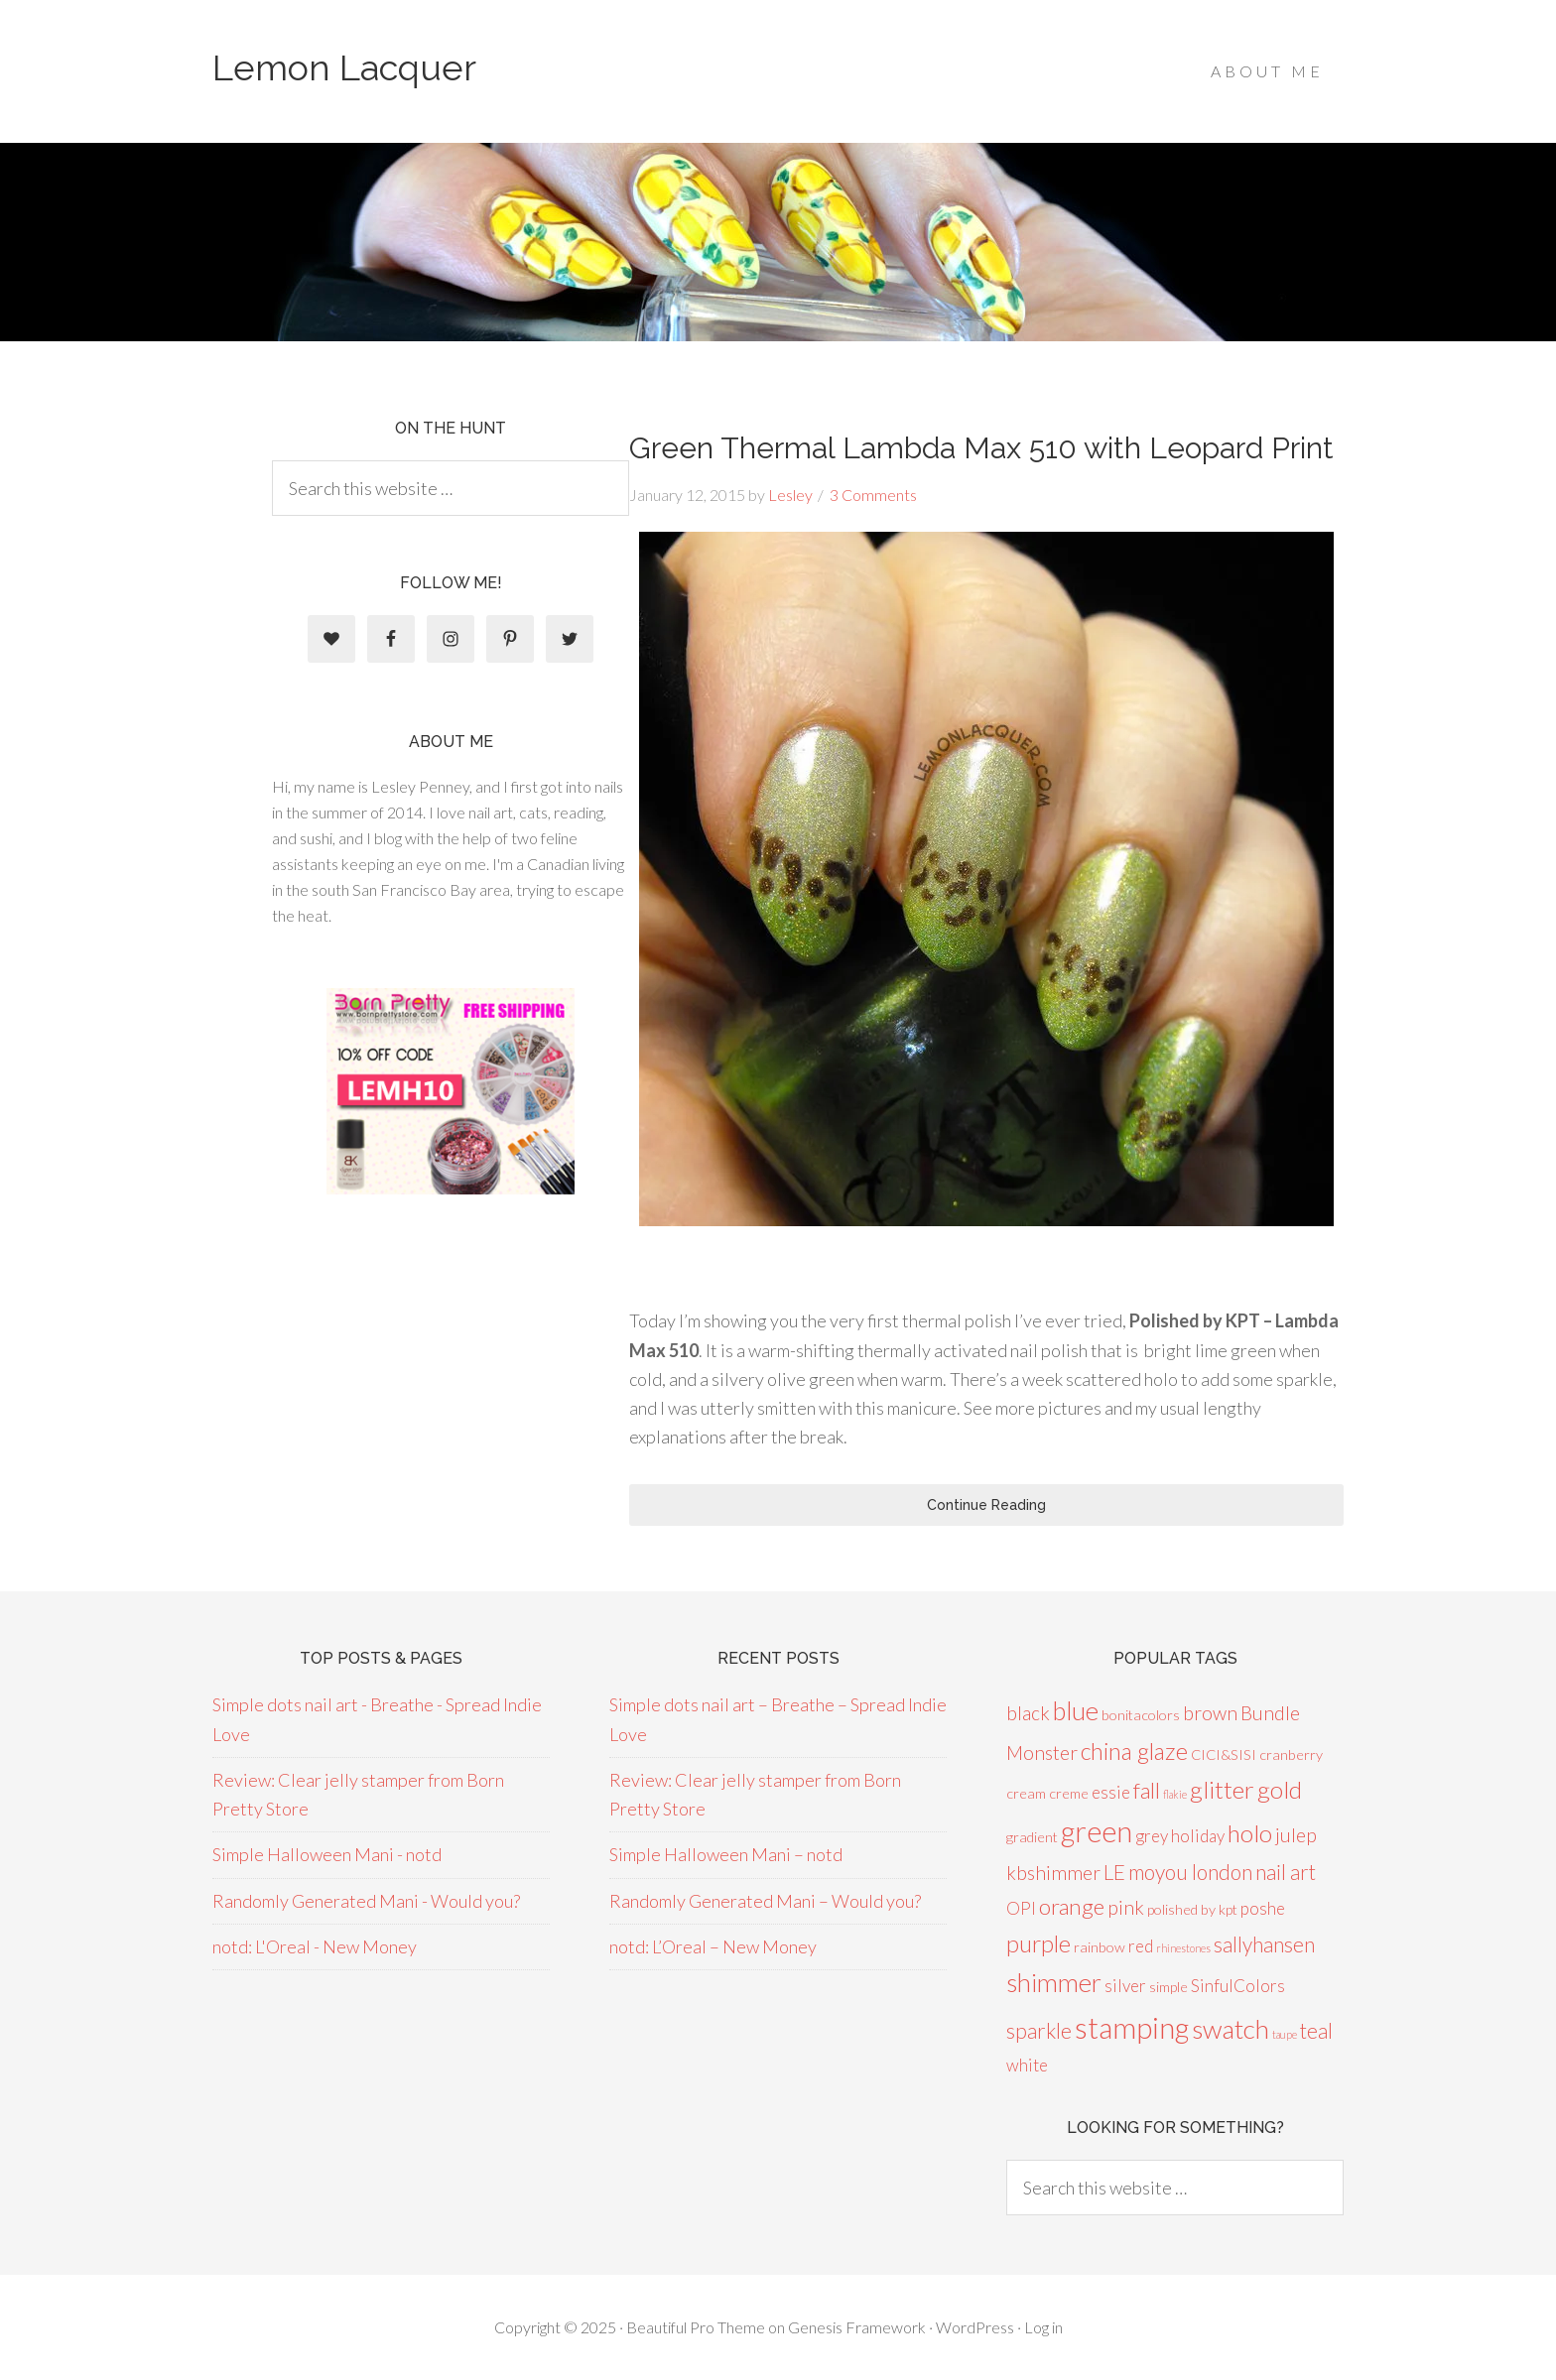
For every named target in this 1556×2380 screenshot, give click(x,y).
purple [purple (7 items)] (1038, 1943)
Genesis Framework (857, 2326)
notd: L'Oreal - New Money (314, 1946)
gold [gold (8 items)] (1279, 1789)
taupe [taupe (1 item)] (1284, 2034)
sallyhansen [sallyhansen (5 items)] (1264, 1944)
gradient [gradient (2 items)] (1032, 1836)
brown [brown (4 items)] (1210, 1712)
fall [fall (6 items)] (1146, 1790)
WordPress (975, 2326)
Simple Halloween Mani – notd (726, 1854)
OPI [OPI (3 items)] (1021, 1908)
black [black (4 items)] (1028, 1712)
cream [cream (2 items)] (1026, 1793)
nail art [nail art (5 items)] (1285, 1871)
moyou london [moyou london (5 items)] (1190, 1871)
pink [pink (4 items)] (1125, 1907)
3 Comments (873, 494)
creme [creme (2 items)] (1069, 1793)
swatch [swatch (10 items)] (1230, 2029)
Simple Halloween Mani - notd (327, 1854)
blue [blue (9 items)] (1076, 1710)
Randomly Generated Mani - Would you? (366, 1901)
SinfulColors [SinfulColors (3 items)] (1238, 1985)
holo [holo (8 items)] (1250, 1832)
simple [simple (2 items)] (1168, 1986)
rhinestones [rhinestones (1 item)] (1183, 1948)
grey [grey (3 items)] (1151, 1835)
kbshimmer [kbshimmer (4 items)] (1053, 1872)
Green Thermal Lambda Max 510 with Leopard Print (981, 448)
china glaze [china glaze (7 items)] (1134, 1751)
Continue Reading (986, 1505)
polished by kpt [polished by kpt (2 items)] (1192, 1909)
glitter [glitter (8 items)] (1222, 1789)
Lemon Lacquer (344, 67)
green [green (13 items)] (1096, 1831)
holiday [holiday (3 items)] (1198, 1835)
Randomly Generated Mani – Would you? (765, 1901)
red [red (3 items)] (1140, 1946)
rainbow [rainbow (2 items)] (1099, 1947)
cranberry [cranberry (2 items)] (1291, 1754)
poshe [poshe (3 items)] (1262, 1908)
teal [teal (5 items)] (1316, 2030)
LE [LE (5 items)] (1114, 1871)
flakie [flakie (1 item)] (1175, 1794)
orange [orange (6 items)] (1071, 1906)
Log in (1043, 2326)
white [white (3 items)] (1027, 2065)
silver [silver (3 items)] (1125, 1985)
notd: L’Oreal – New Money (713, 1946)
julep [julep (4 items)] (1296, 1834)
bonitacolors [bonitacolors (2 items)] (1141, 1714)
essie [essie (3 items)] (1111, 1792)
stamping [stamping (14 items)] (1132, 2027)
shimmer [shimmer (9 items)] (1054, 1982)
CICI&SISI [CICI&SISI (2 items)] (1223, 1754)
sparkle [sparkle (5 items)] (1039, 2030)
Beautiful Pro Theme (695, 2326)
